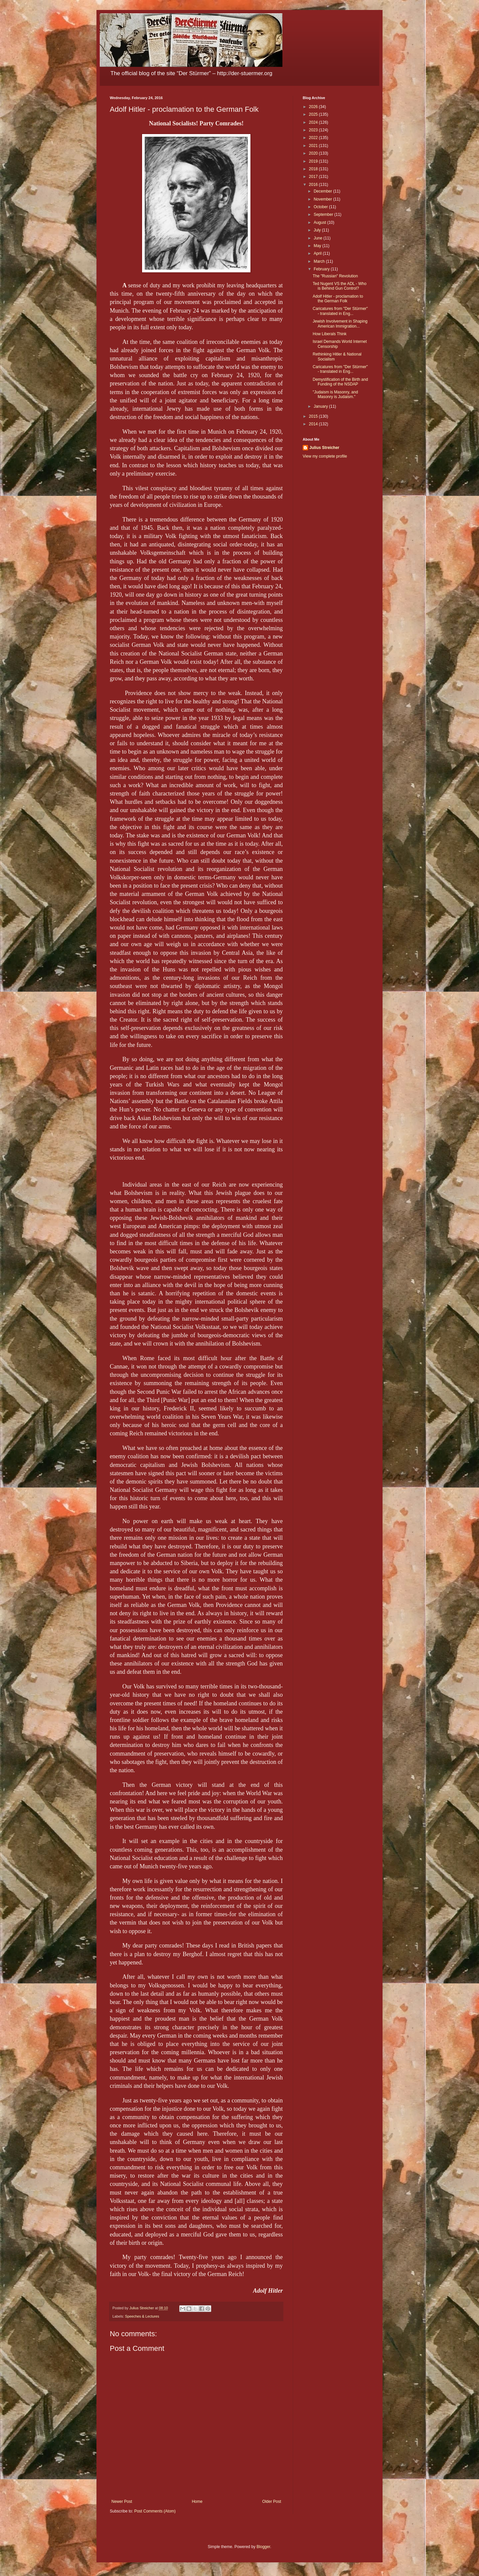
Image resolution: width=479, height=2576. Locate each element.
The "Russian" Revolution (335, 276)
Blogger (263, 2546)
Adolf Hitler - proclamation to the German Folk (338, 298)
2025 (314, 114)
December (323, 191)
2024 (314, 122)
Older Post (271, 2501)
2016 (314, 184)
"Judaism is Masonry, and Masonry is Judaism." (335, 394)
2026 (314, 106)
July (318, 230)
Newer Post (121, 2501)
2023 (314, 130)
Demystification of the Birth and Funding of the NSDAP (340, 381)
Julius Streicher (324, 447)
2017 (314, 176)
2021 (314, 145)
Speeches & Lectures (142, 2316)
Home (197, 2501)
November (323, 199)
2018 (314, 169)
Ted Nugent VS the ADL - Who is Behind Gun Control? (340, 286)
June (318, 238)
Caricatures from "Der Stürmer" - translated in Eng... (340, 311)
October (321, 207)
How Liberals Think (330, 334)
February (322, 269)
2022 (314, 137)
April (318, 253)
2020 (314, 153)
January (321, 406)
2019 (314, 161)
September (324, 214)
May (318, 245)
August (320, 222)
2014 (314, 424)
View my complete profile (325, 456)
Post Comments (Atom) (155, 2511)
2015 (314, 416)
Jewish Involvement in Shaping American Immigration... (340, 323)
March (320, 261)
